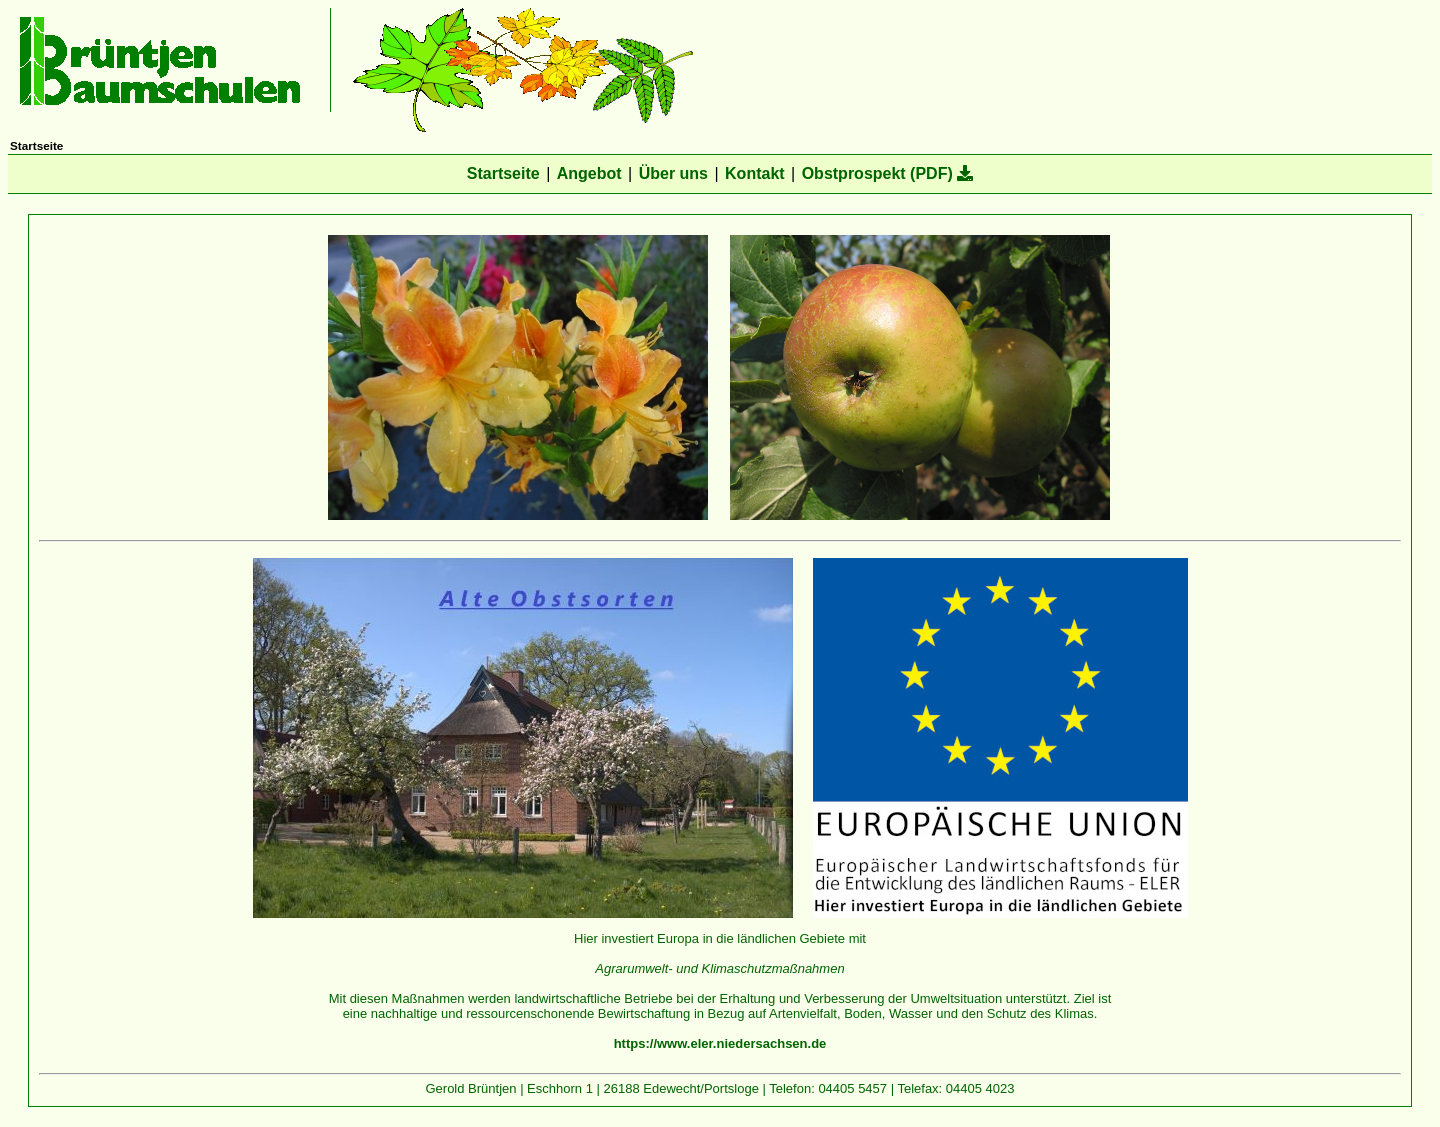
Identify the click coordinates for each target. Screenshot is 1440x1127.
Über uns (673, 173)
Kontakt (755, 173)
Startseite (503, 173)
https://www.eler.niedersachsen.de (720, 1043)
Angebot (589, 173)
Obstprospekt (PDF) (888, 173)
